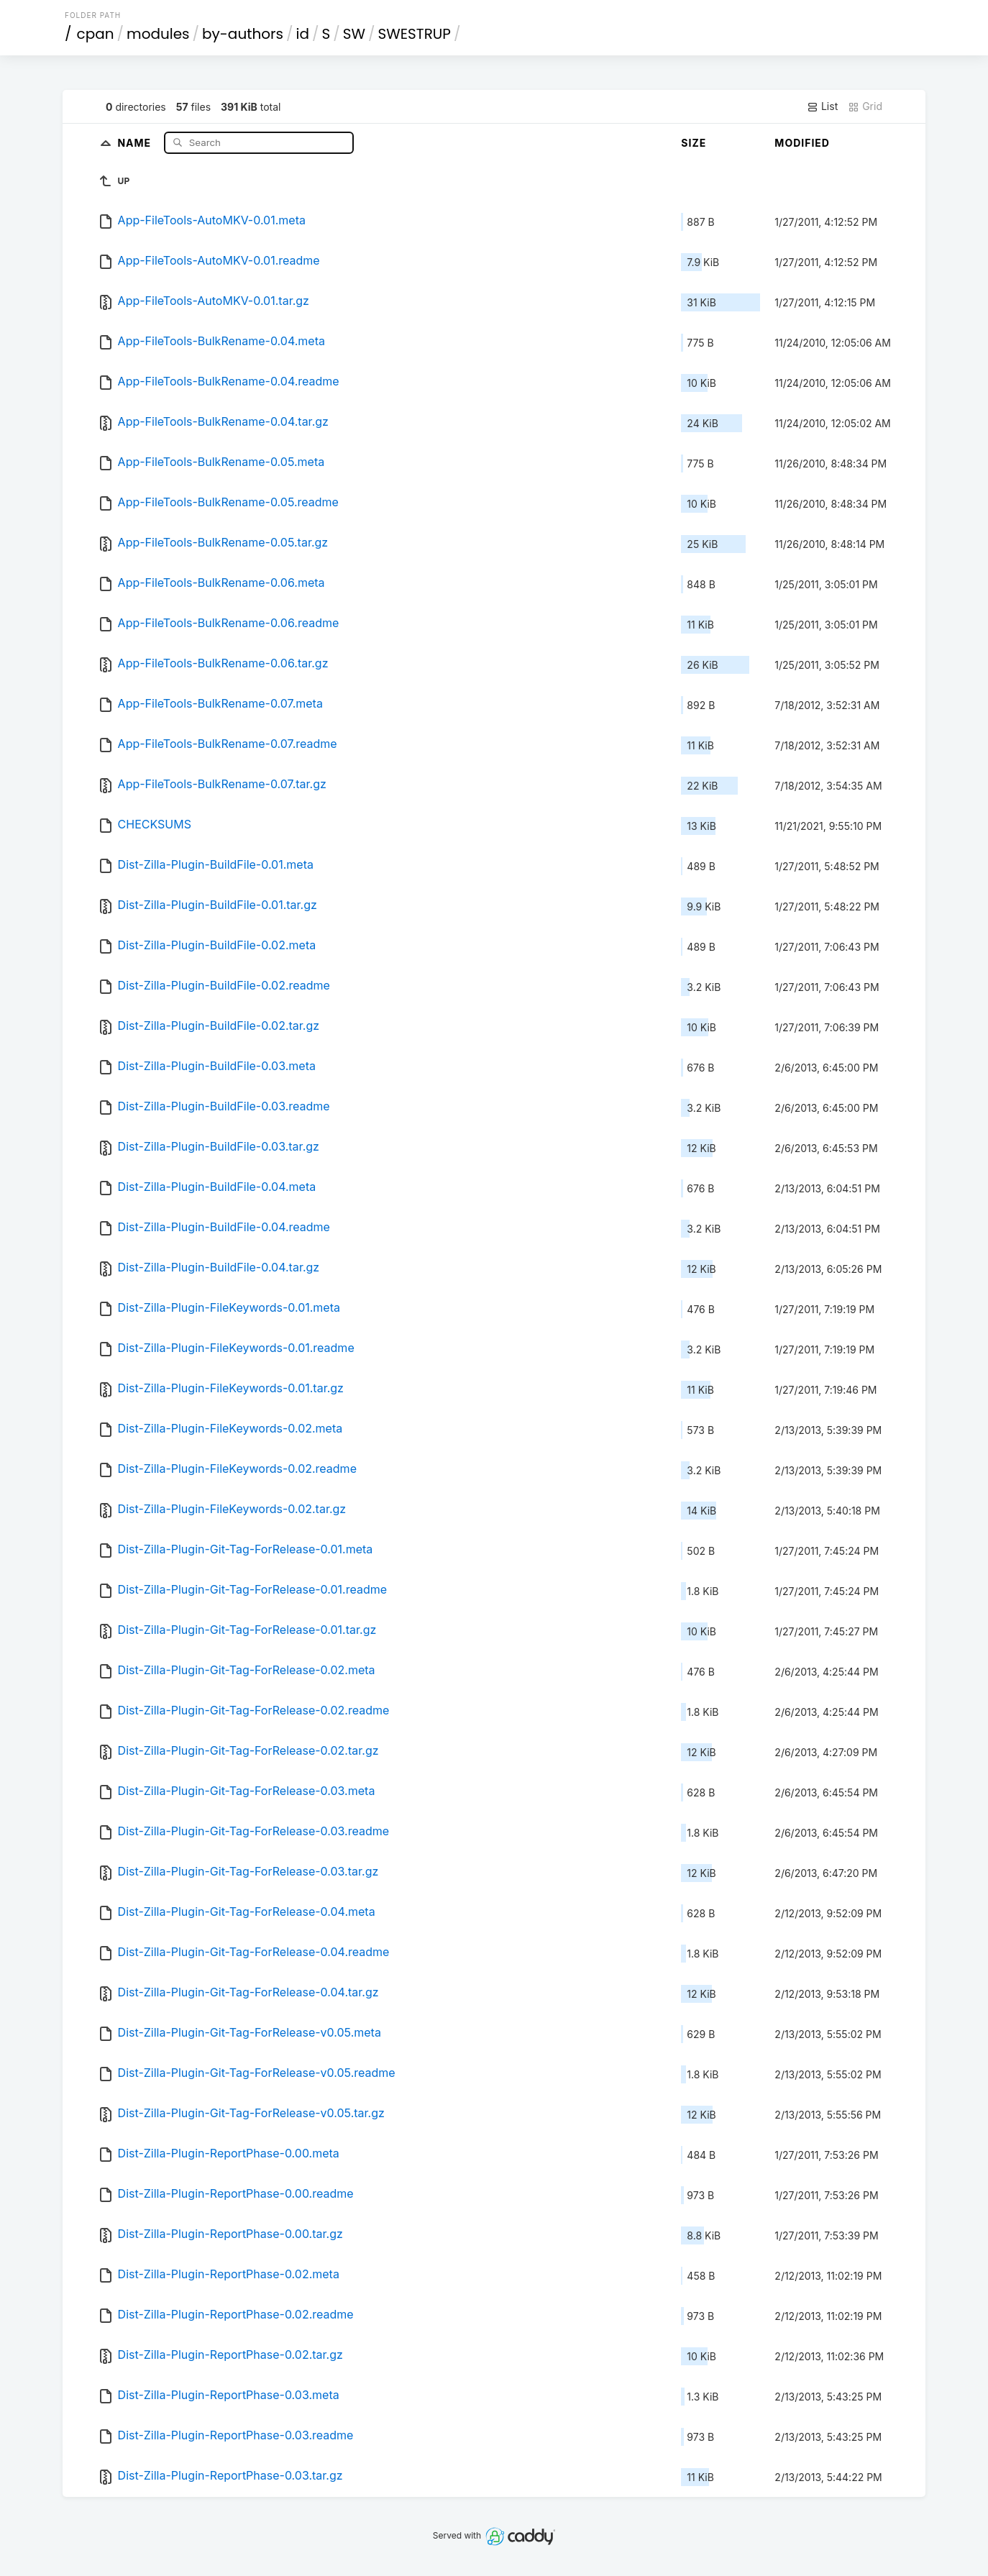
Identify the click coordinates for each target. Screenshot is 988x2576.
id (302, 34)
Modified (802, 143)
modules (158, 34)
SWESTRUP (414, 34)
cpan (95, 34)
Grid (865, 106)
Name (135, 142)
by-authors (242, 34)
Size (693, 143)
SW (354, 34)
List (822, 106)
